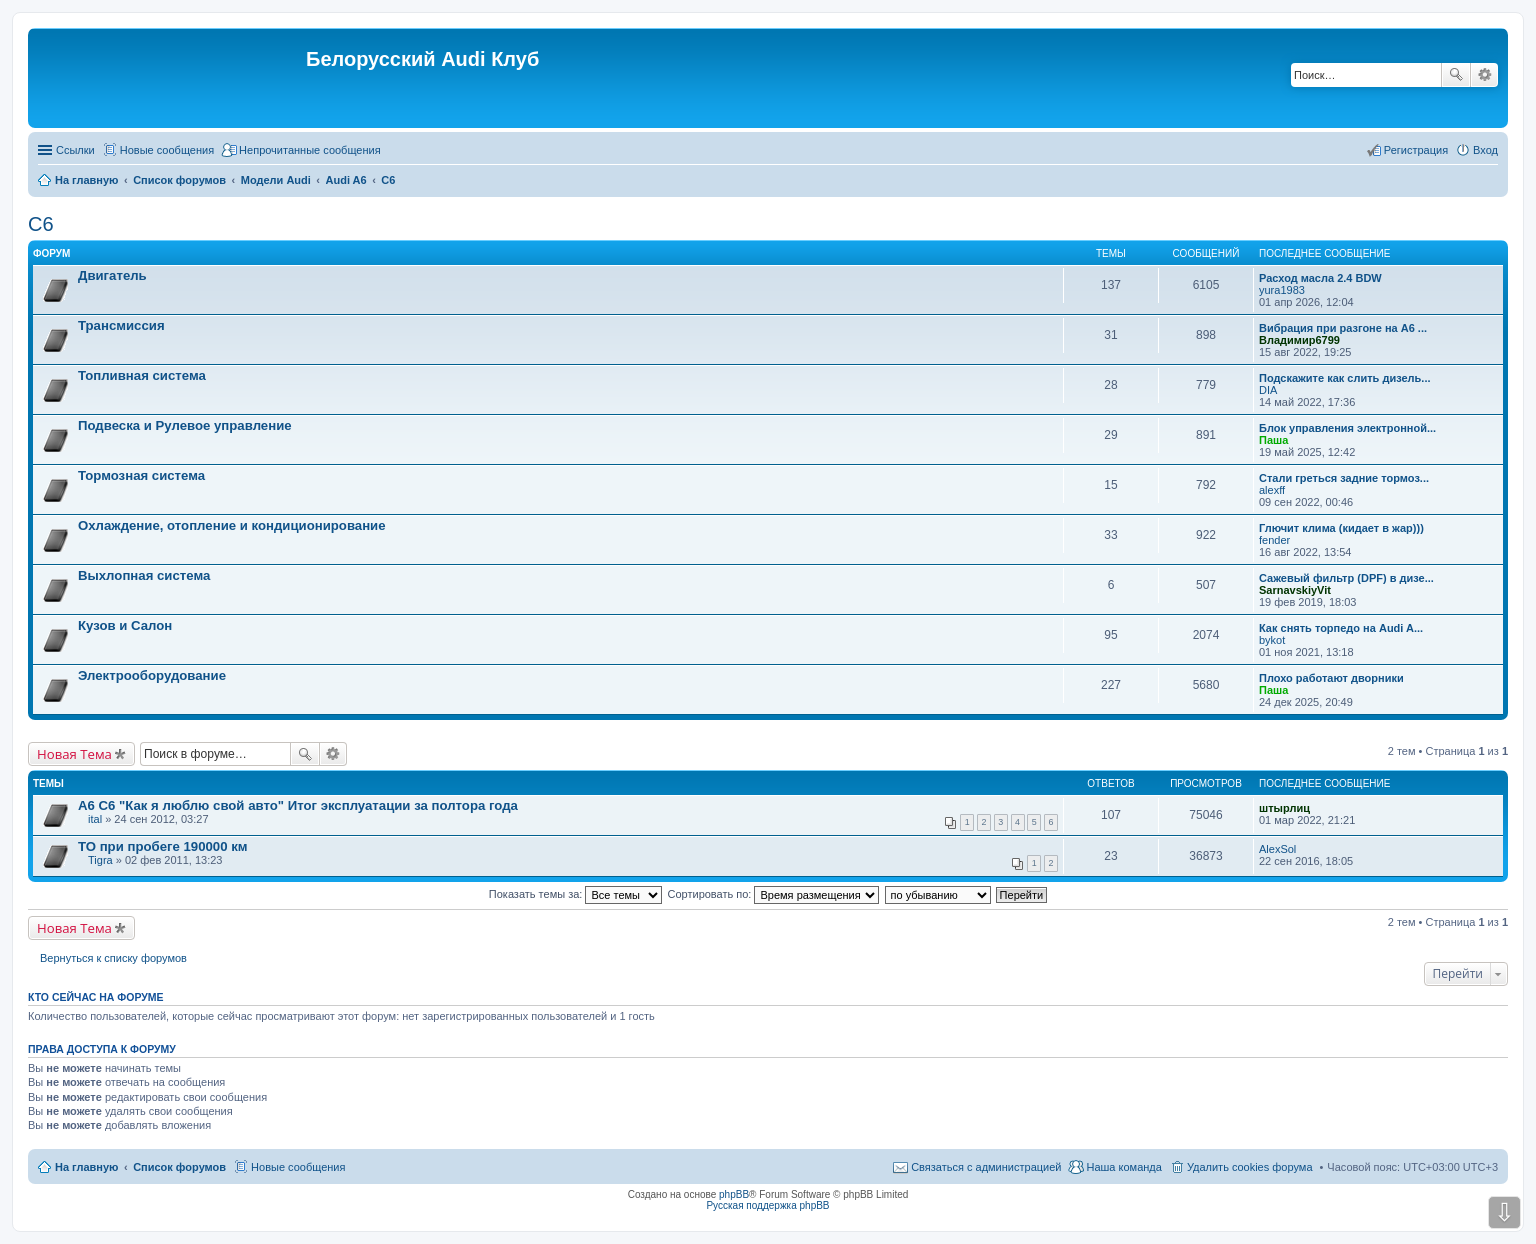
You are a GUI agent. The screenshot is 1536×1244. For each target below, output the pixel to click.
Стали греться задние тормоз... (1344, 478)
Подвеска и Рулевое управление (185, 425)
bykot (1272, 640)
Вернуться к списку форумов (113, 958)
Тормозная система (141, 475)
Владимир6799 (1299, 340)
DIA (1268, 390)
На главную (86, 1167)
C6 (41, 224)
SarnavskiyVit (1295, 590)
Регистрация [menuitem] (1416, 150)
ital (95, 819)
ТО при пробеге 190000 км (163, 846)
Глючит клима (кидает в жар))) (1341, 528)
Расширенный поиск (1484, 75)
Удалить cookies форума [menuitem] (1250, 1167)
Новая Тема (74, 754)
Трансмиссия (121, 325)
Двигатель (112, 275)
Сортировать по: (774, 894)
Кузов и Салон (125, 625)
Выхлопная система (144, 575)
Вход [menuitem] (1485, 150)
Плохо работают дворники (1331, 678)
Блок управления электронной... (1347, 428)
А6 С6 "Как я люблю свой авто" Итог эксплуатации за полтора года (298, 805)
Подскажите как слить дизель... (1345, 378)
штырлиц (1284, 808)
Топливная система (142, 375)
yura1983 (1282, 290)
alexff (1272, 490)
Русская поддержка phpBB (767, 1205)
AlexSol (1277, 849)
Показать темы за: (576, 894)
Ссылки (75, 150)
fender (1274, 540)
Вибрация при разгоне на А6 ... (1343, 328)
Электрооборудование (152, 675)
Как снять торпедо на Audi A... (1341, 628)
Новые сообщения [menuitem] (167, 150)
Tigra (100, 860)
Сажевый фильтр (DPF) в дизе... (1346, 578)
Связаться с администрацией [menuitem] (986, 1167)
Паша (1273, 440)
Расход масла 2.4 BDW (1320, 278)
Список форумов (179, 1167)
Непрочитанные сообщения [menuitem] (310, 150)
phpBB (734, 1194)
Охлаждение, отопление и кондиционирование (232, 525)
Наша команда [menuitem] (1123, 1167)
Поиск (1456, 75)
